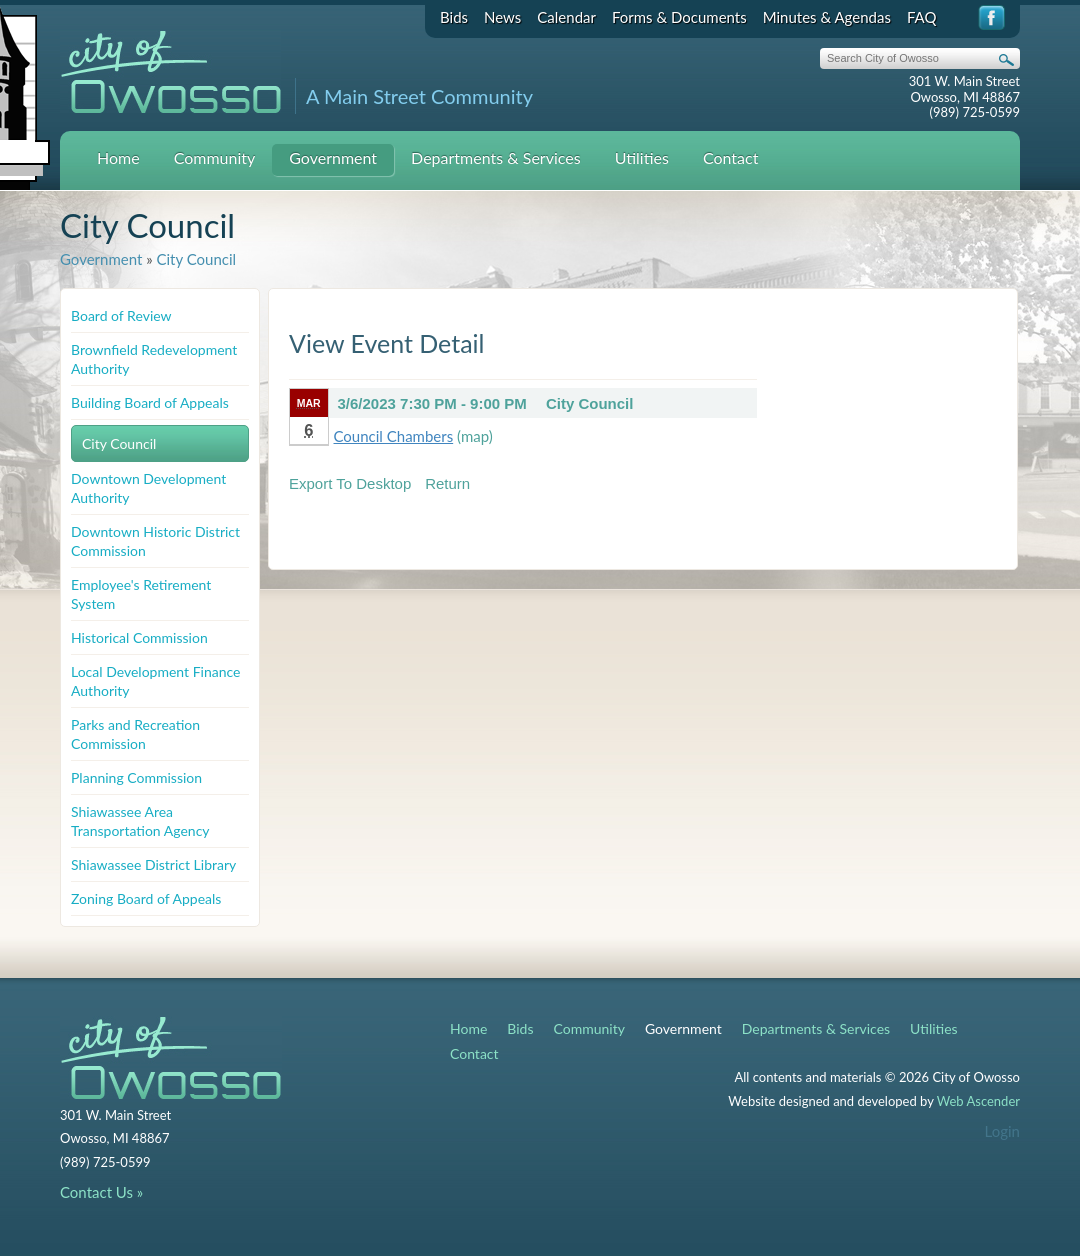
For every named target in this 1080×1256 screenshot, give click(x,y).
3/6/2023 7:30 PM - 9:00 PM (432, 403)
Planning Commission (136, 777)
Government (333, 157)
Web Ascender (978, 1101)
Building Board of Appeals (150, 402)
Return (447, 483)
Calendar (566, 17)
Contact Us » (101, 1192)
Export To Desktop (350, 483)
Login (1002, 1131)
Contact (730, 157)
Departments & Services (496, 157)
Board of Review (121, 315)
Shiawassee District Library (153, 864)
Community (215, 157)
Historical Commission (139, 637)
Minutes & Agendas (827, 17)
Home (118, 157)
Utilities (642, 157)
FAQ (922, 17)
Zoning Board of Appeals (146, 898)
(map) (475, 436)
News (502, 17)
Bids (454, 17)
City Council (196, 259)
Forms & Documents (679, 17)
